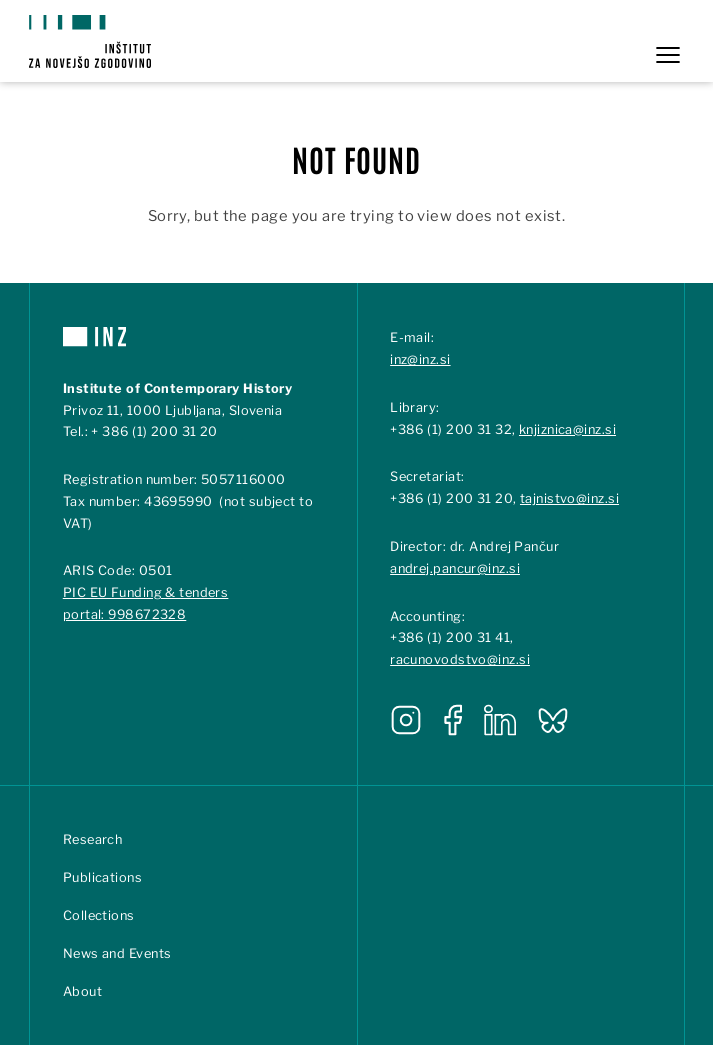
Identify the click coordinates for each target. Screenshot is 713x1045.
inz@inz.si (420, 359)
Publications (102, 877)
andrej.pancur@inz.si (455, 568)
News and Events (117, 953)
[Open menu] (668, 55)
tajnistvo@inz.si (569, 498)
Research (93, 839)
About (82, 991)
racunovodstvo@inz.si (460, 659)
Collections (99, 915)
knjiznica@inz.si (567, 429)
